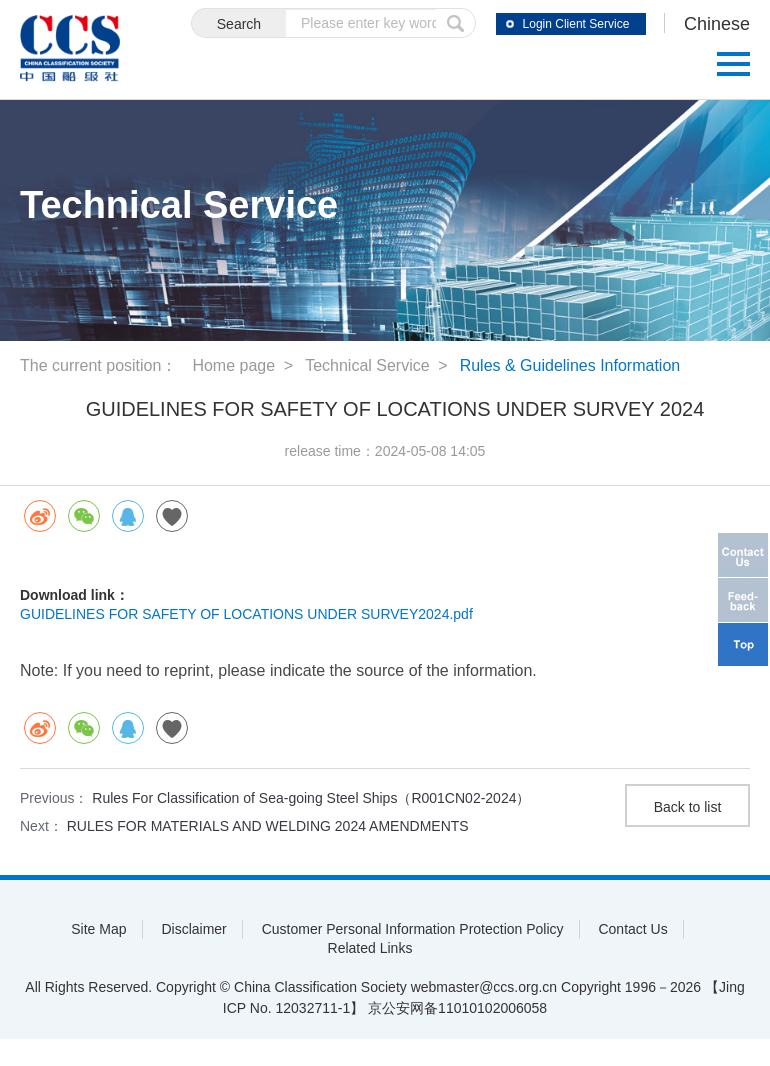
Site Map (98, 929)
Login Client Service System (576, 26)
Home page (233, 365)
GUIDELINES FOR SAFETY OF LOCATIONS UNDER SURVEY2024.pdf (246, 614)
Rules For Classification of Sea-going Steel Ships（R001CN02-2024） (311, 798)
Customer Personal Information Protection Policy (413, 929)
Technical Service (367, 365)
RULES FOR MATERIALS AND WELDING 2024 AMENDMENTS (268, 826)
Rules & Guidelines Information (570, 365)
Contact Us (632, 929)
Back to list (688, 807)
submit (456, 23)
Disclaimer (193, 929)
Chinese (717, 24)
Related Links (370, 948)
